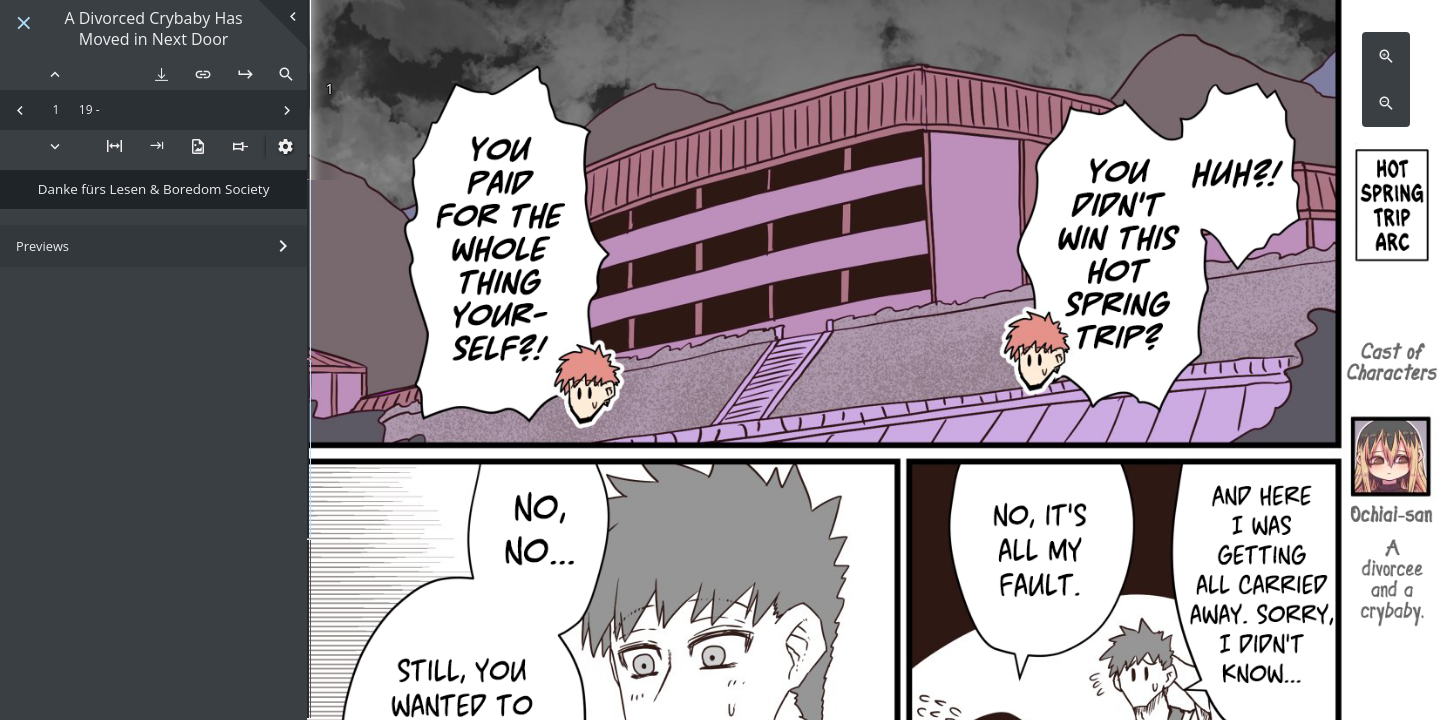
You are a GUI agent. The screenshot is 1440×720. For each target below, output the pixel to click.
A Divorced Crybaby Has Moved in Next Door (153, 29)
